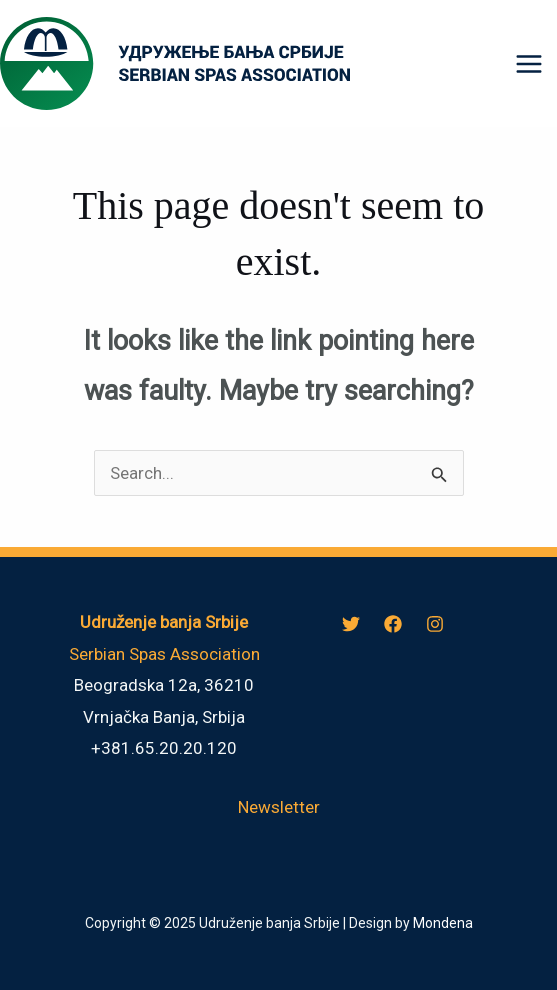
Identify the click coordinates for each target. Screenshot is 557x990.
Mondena (443, 923)
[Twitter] (351, 624)
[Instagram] (435, 624)
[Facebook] (393, 624)
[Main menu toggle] (530, 64)
